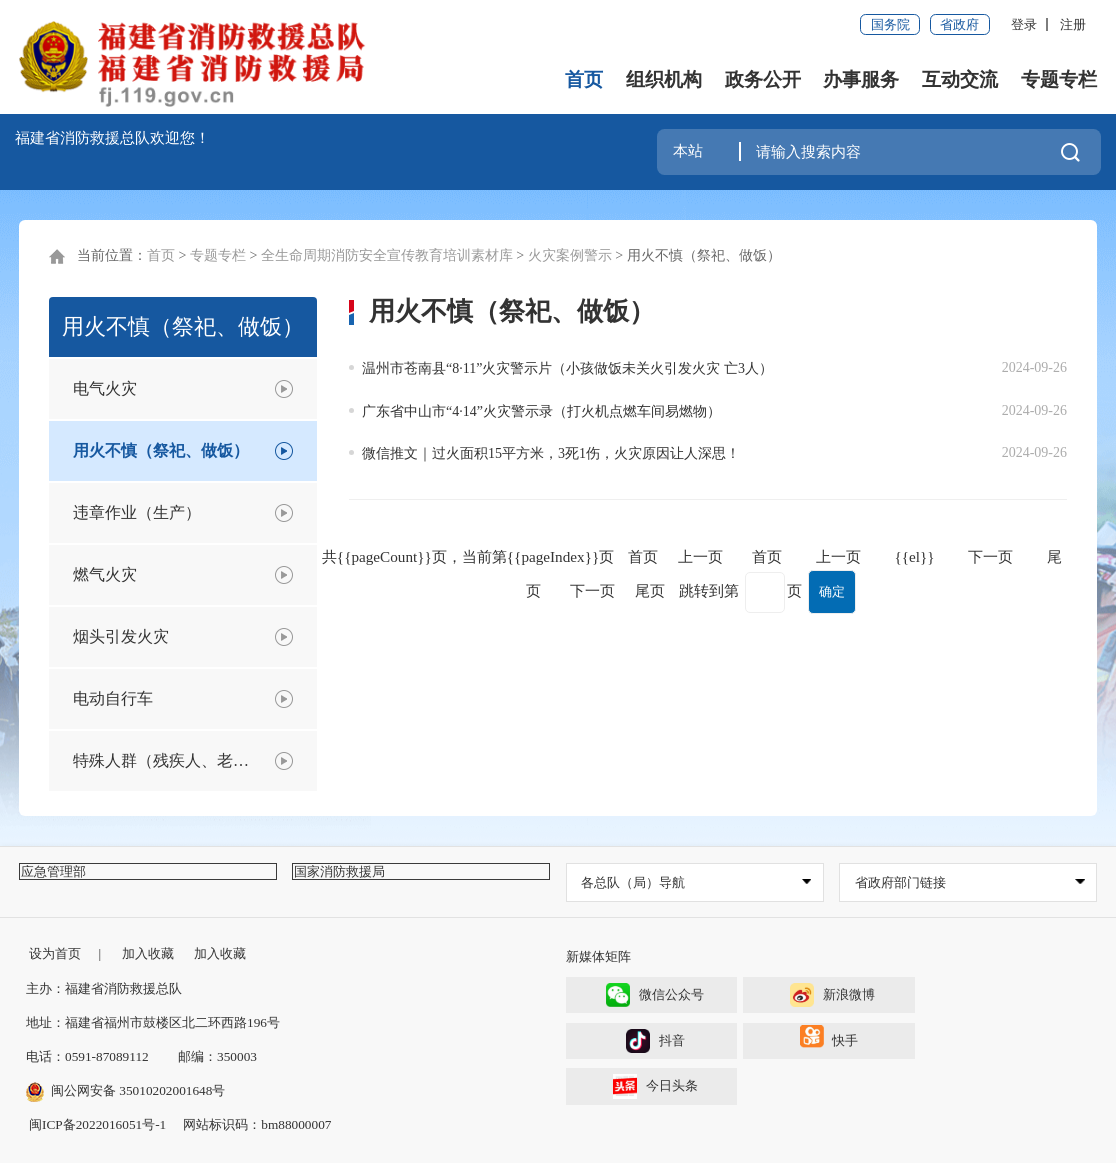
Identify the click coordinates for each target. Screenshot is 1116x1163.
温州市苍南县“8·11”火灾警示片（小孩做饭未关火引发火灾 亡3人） (567, 368)
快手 (829, 1043)
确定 (832, 591)
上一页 (838, 556)
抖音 (655, 1041)
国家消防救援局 (353, 882)
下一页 (990, 556)
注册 (1073, 24)
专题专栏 (1059, 79)
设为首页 (55, 954)
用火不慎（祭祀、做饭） (704, 255)
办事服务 (861, 79)
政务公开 (763, 79)
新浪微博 (832, 996)
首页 (584, 79)
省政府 (959, 24)
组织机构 (664, 79)
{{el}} (914, 556)
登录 (1024, 24)
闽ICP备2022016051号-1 (97, 1125)
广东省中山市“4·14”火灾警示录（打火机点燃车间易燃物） (541, 411)
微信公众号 (655, 996)
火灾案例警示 (570, 255)
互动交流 (960, 79)
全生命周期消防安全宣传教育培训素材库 (387, 255)
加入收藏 (148, 954)
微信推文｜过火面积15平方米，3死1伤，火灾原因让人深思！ (551, 453)
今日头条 (655, 1086)
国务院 (890, 24)
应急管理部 (67, 882)
